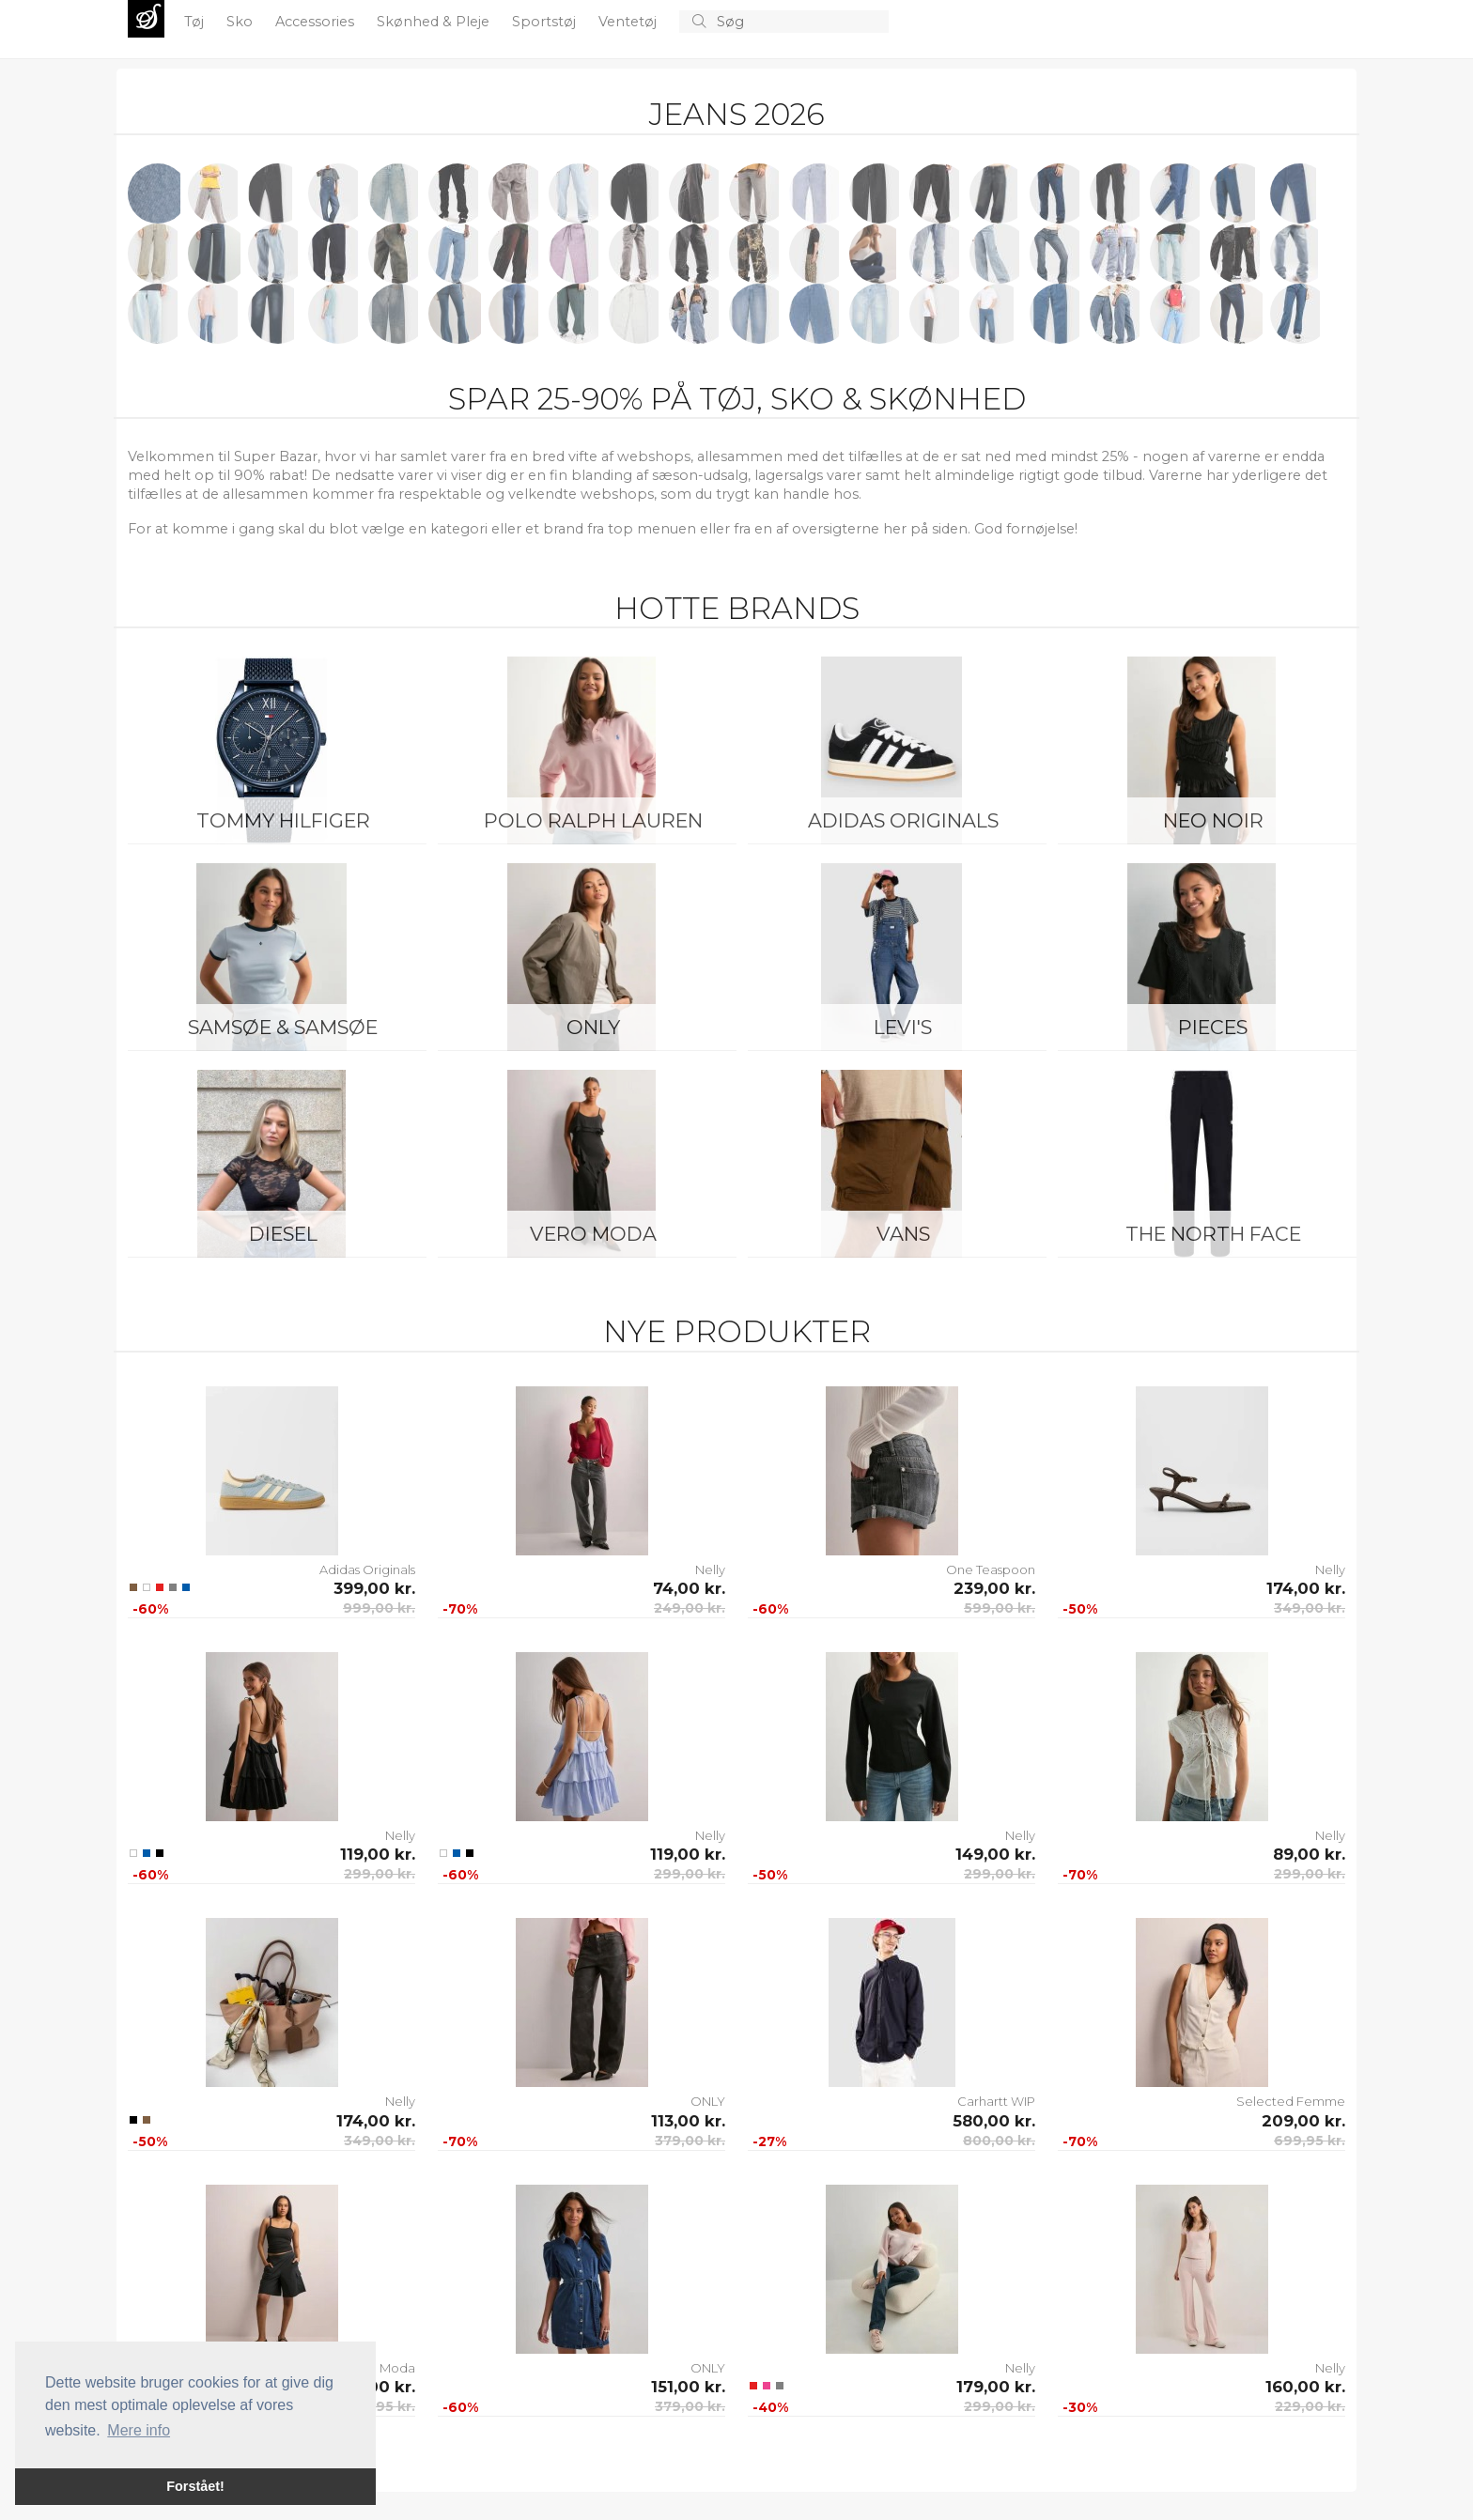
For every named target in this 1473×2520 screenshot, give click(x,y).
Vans (903, 1233)
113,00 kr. (688, 2120)
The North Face (1213, 1233)
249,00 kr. (689, 1608)
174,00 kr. (1305, 1588)
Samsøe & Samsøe (283, 1027)
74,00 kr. (689, 1588)
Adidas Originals (903, 820)
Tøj (196, 21)
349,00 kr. (1309, 1608)
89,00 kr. (1309, 1854)
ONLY (593, 1027)
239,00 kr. (994, 1588)
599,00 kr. (999, 1608)
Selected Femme (1290, 2101)
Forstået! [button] (195, 2486)
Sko (241, 21)
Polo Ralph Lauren (593, 820)
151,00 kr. (688, 2386)
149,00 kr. (995, 1854)
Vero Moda (593, 1233)
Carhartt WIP (996, 2101)
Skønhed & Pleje (435, 21)
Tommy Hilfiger (283, 820)
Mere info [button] (138, 2430)
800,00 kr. (999, 2140)
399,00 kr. (374, 1588)
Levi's (903, 1027)
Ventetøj (629, 21)
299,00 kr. (379, 1873)
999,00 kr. (379, 1608)
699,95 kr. (1309, 2140)
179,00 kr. (995, 2386)
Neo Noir (1213, 820)
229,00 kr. (1310, 2406)
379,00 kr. (690, 2140)
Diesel (283, 1233)
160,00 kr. (1305, 2386)
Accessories (316, 21)
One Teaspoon (990, 1569)
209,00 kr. (1303, 2120)
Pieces (1213, 1027)
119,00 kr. (377, 1854)
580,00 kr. (994, 2120)
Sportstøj (546, 21)
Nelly (710, 1569)
